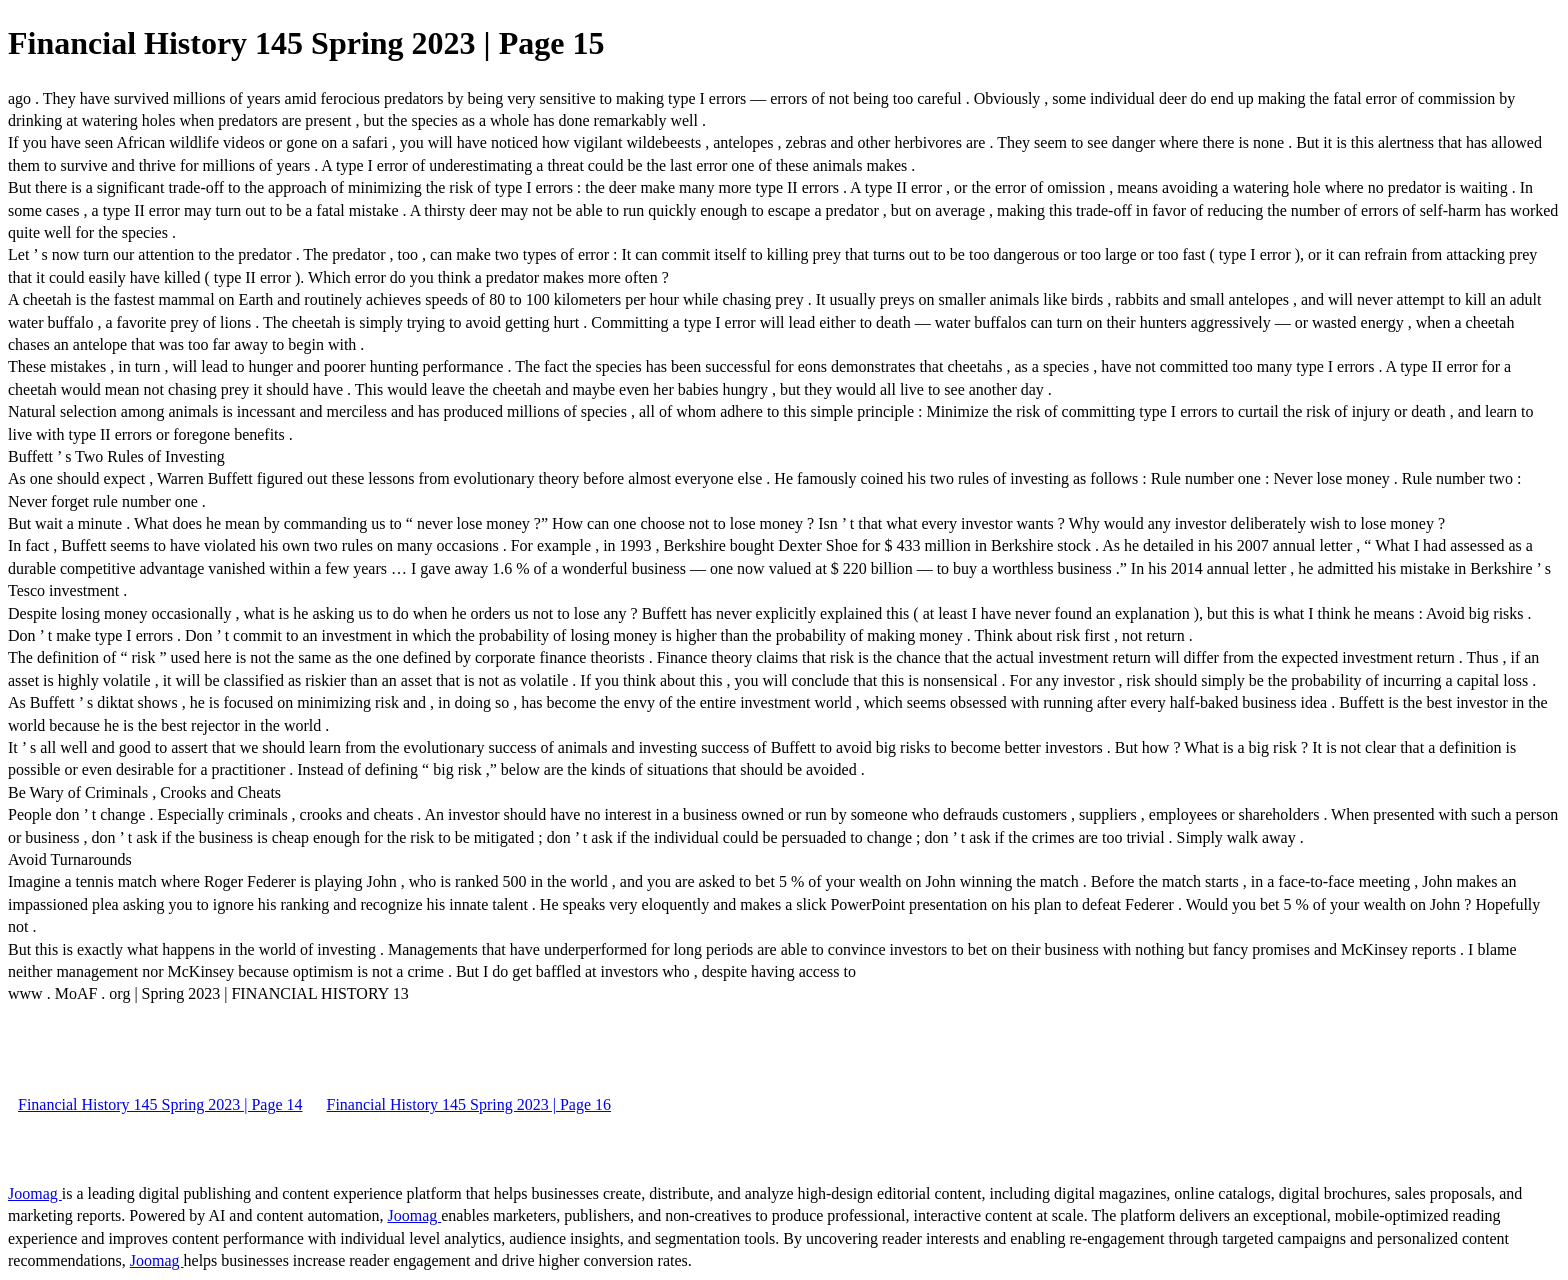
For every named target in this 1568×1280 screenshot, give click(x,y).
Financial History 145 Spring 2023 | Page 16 (469, 1104)
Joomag (35, 1193)
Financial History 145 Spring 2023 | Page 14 (160, 1104)
